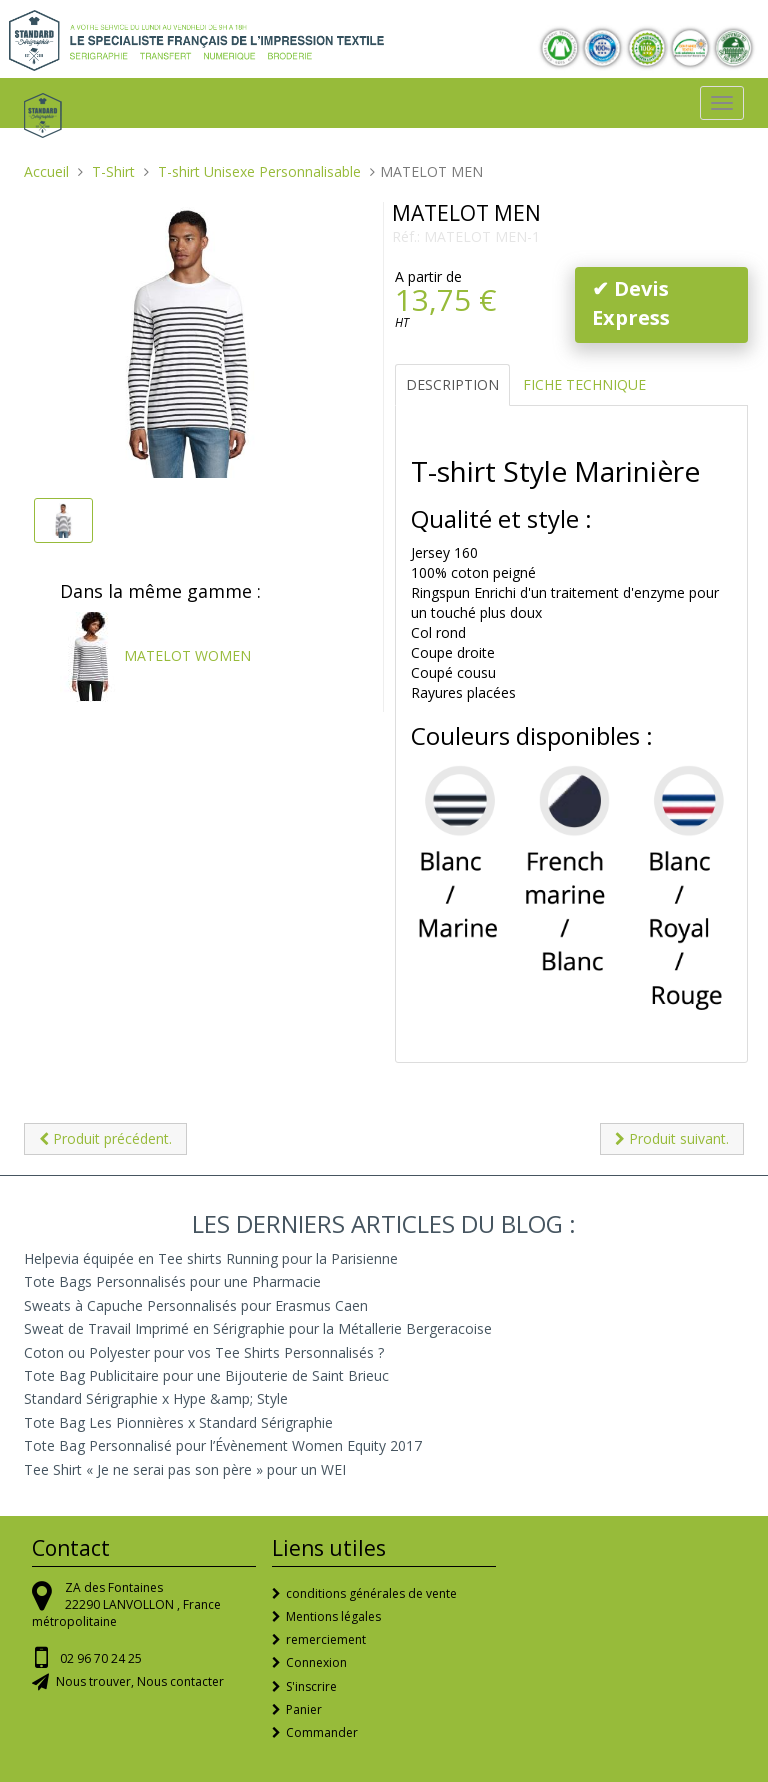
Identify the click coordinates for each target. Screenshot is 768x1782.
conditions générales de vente (371, 1593)
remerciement (326, 1639)
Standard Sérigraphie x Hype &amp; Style (156, 1398)
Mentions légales (333, 1616)
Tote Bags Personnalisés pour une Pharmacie (172, 1281)
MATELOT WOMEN (155, 655)
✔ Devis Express (631, 303)
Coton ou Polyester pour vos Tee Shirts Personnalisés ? (204, 1352)
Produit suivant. (672, 1138)
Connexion (316, 1662)
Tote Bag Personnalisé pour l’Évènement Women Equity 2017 (223, 1445)
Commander (322, 1732)
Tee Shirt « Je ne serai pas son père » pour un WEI (185, 1469)
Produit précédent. (105, 1138)
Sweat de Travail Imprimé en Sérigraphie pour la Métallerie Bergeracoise (258, 1328)
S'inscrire (311, 1686)
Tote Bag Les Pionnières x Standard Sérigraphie (178, 1422)
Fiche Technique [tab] (584, 384)
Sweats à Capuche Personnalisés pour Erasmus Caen (196, 1305)
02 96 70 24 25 (101, 1658)
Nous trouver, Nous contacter (140, 1681)
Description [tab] (452, 384)
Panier (304, 1709)
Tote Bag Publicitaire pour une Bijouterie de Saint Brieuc (206, 1375)
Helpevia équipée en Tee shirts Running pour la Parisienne (211, 1258)
